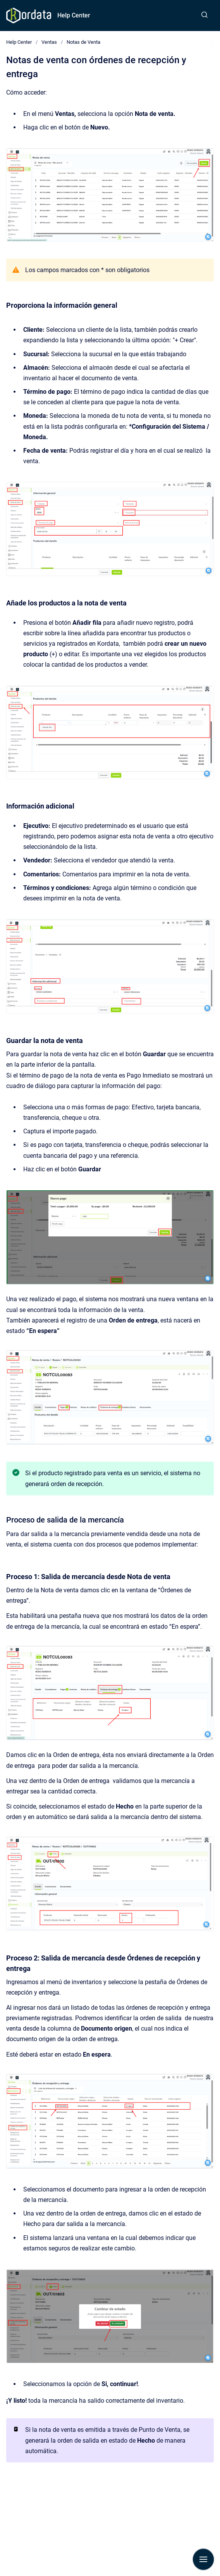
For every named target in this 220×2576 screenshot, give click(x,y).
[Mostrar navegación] (203, 2559)
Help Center (73, 15)
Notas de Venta (83, 42)
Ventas (49, 42)
